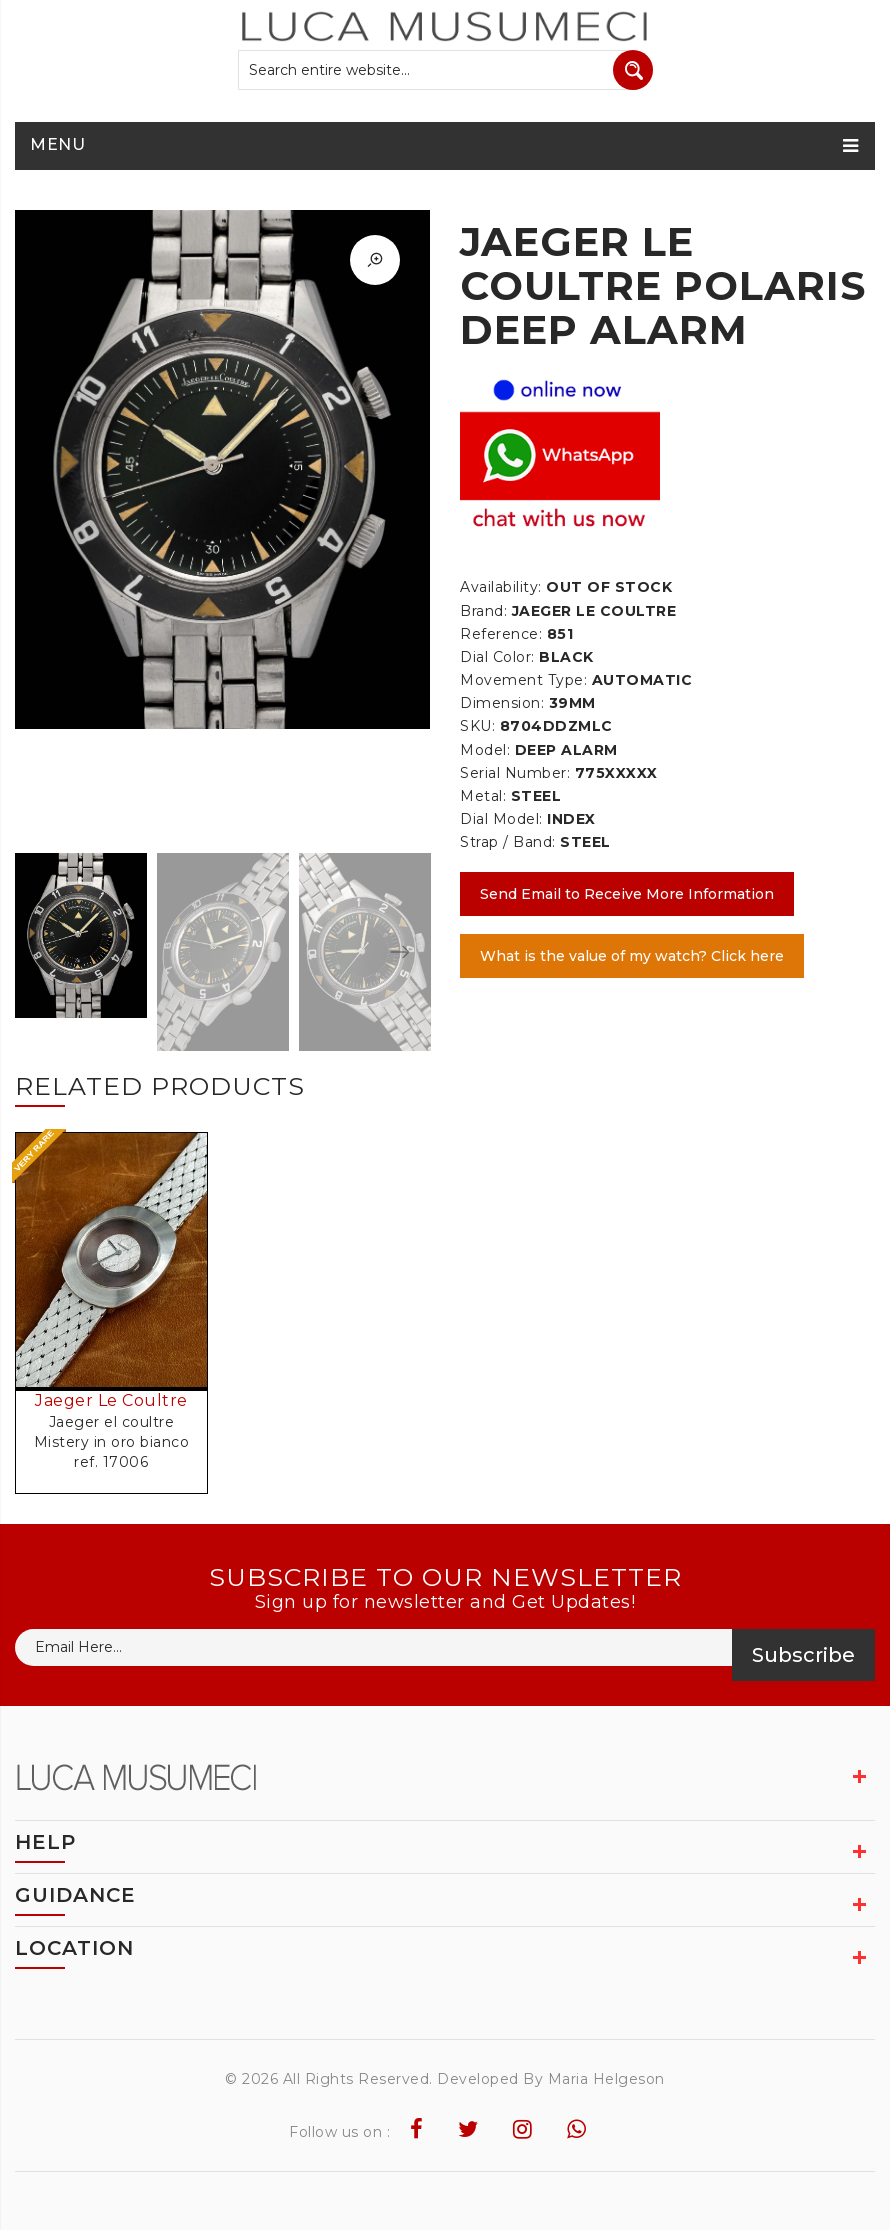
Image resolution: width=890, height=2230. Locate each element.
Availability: (501, 587)
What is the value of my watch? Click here (632, 956)
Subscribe (803, 1655)
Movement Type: (523, 680)
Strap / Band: (508, 842)
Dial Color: (497, 657)
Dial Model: (501, 819)
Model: (485, 750)
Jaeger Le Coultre (111, 1400)
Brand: (483, 611)
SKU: (477, 726)
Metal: (483, 796)
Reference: (501, 634)
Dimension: (502, 703)
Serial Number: (515, 773)
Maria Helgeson (606, 2079)
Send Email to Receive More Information (627, 894)
